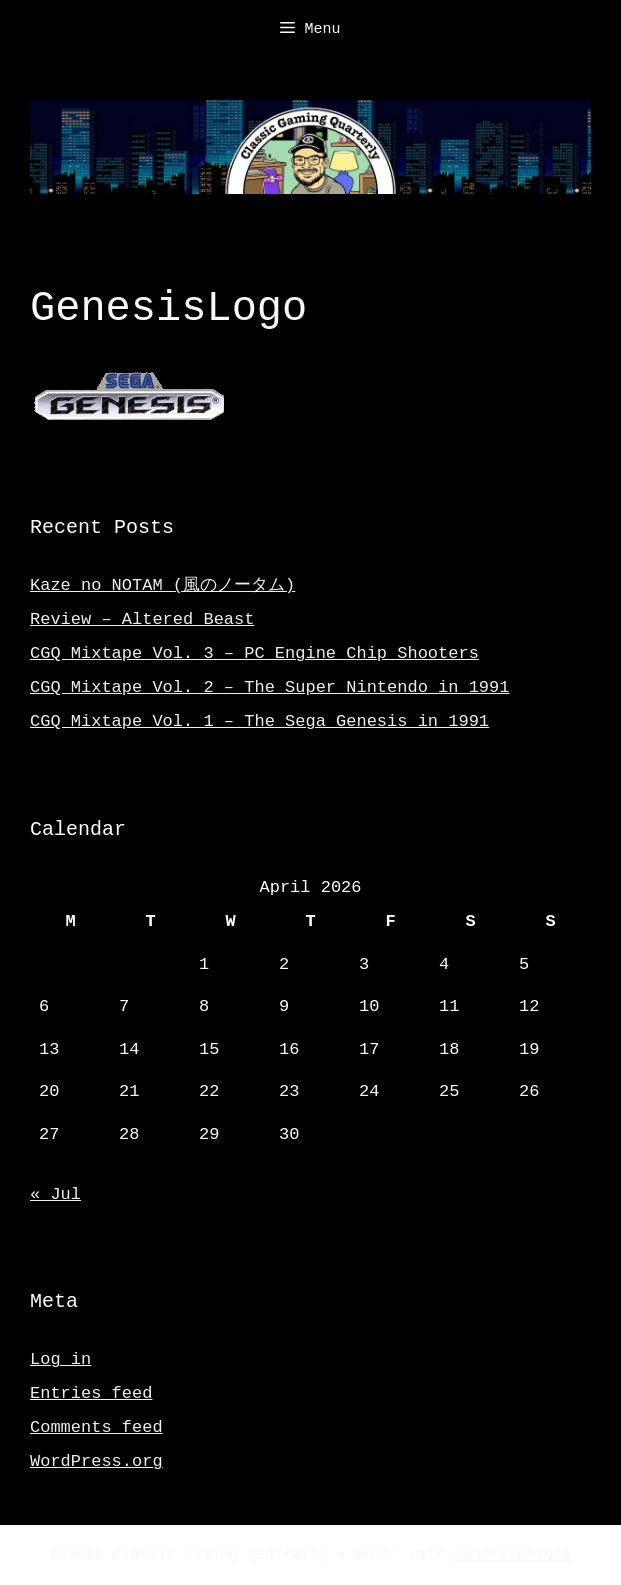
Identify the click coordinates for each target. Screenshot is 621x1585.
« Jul (55, 1192)
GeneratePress (513, 1554)
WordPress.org (96, 1459)
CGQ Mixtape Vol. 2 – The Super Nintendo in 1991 (269, 685)
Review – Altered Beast (142, 617)
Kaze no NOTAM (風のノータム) (162, 583)
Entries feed (91, 1391)
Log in (60, 1357)
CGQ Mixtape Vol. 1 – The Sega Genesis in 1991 (259, 719)
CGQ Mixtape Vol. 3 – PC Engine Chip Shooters (254, 651)
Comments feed (96, 1425)
